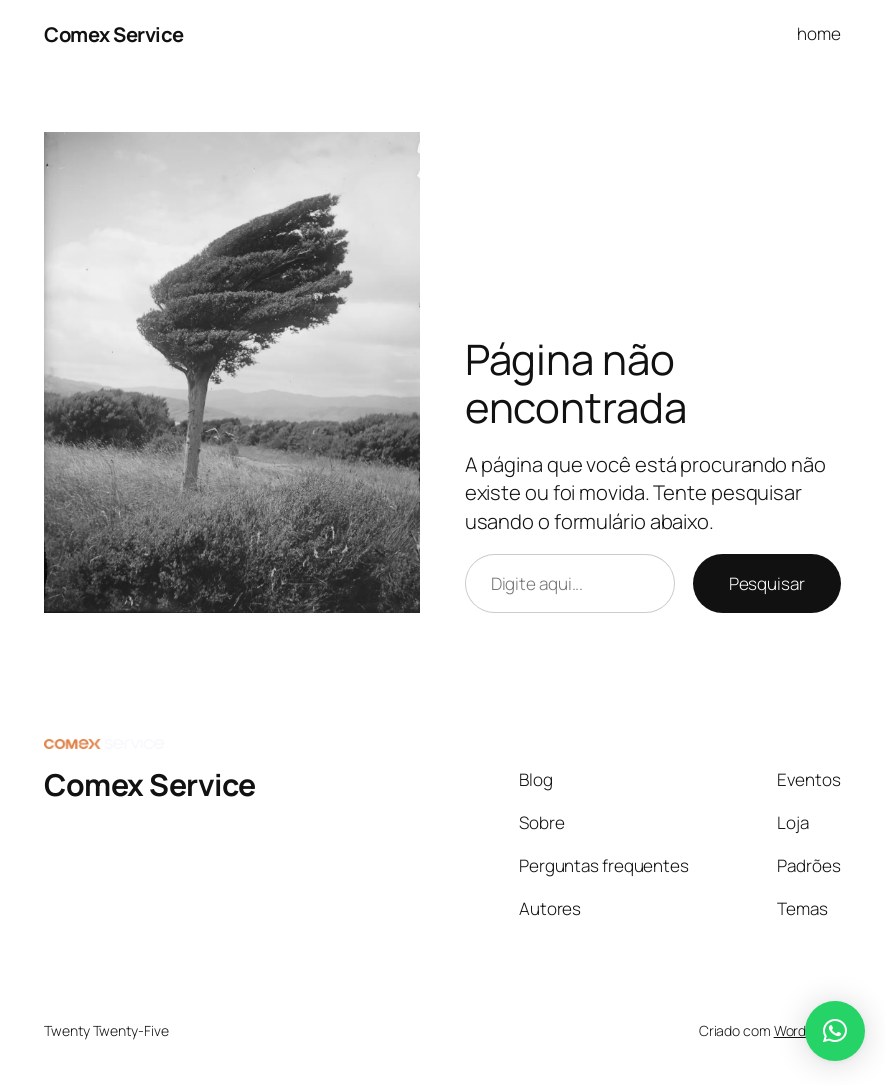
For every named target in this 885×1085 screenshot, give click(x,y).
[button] (835, 1031)
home (819, 33)
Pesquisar (767, 583)
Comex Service (114, 34)
